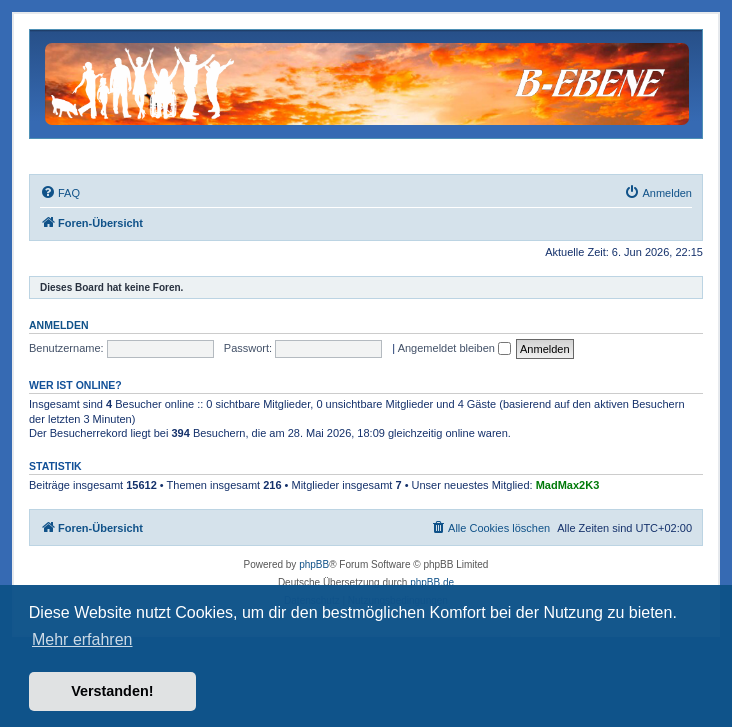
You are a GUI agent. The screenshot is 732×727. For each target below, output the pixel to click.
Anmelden (59, 325)
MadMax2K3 (568, 485)
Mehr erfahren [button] (82, 639)
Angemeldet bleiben (454, 348)
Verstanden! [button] (112, 691)
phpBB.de (432, 582)
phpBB (314, 564)
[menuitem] (60, 193)
